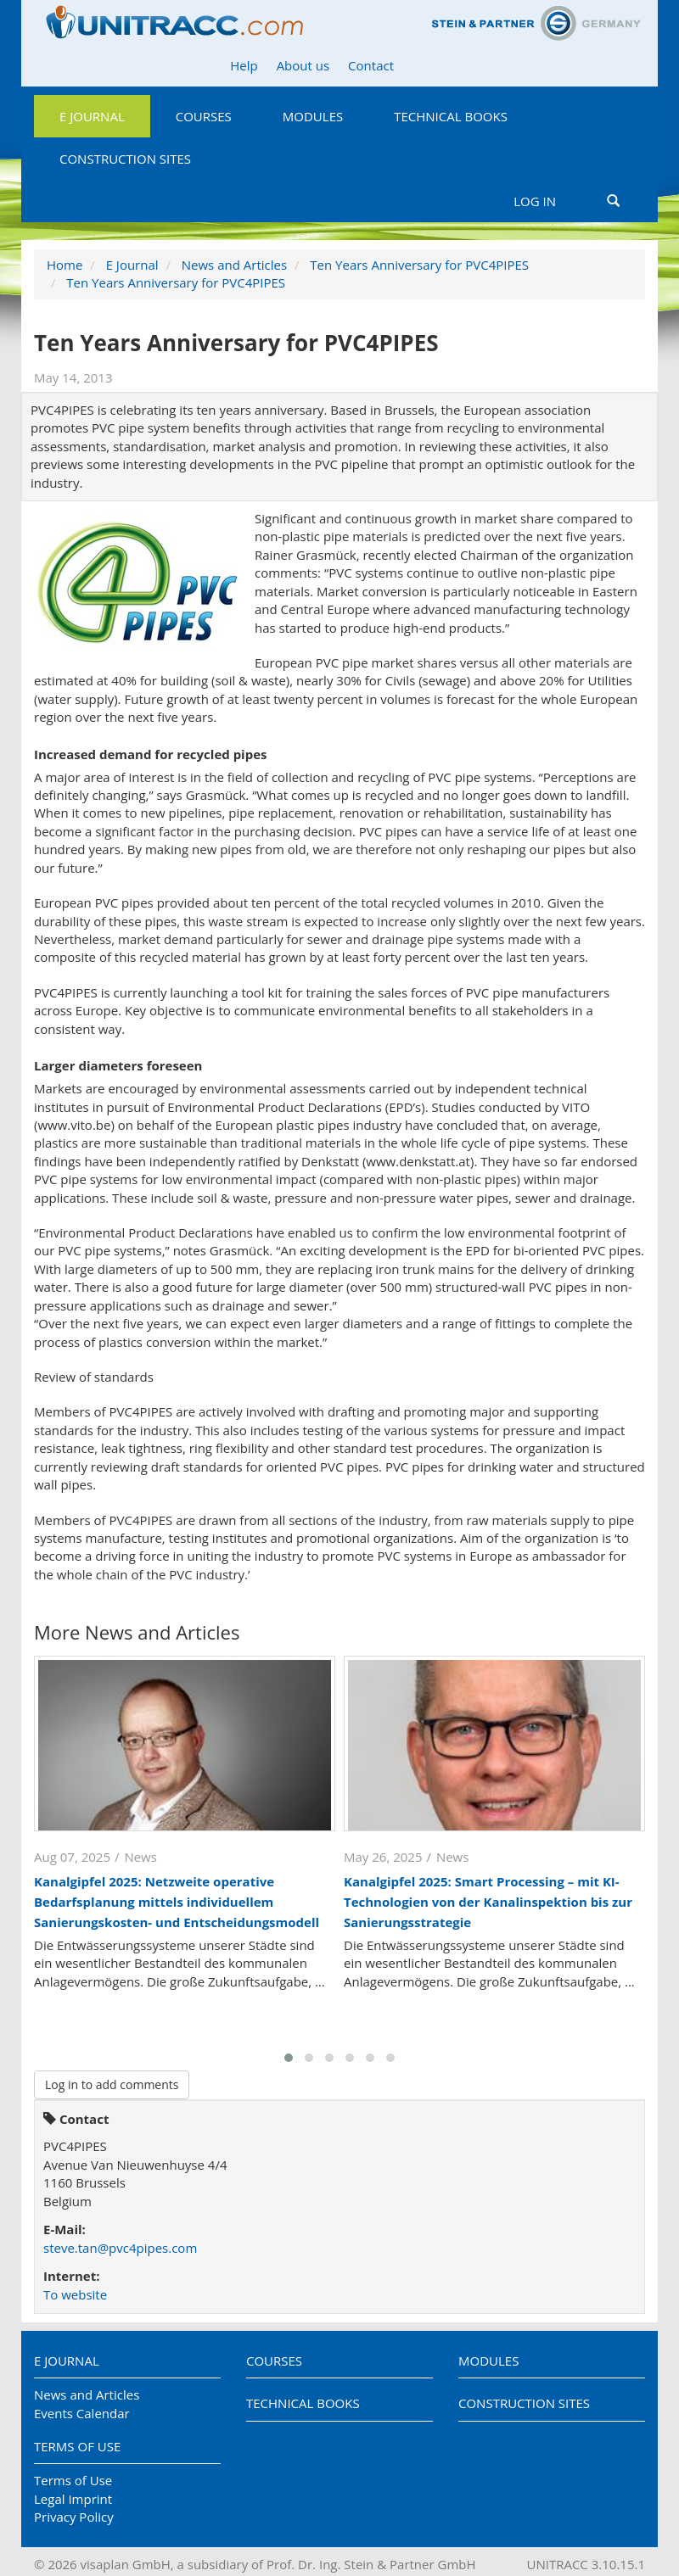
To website (75, 2294)
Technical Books (451, 116)
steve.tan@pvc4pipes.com (120, 2247)
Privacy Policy (74, 2516)
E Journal (92, 116)
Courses (204, 116)
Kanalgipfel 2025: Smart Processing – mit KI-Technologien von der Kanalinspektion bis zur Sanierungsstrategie (488, 1902)
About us (303, 65)
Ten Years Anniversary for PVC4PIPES (419, 264)
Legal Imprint (73, 2498)
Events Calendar (82, 2413)
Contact (371, 65)
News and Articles (234, 264)
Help (243, 65)
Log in (534, 201)
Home (64, 264)
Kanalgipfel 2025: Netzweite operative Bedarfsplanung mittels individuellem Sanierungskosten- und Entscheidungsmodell (176, 1902)
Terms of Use (77, 2446)
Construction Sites (125, 158)
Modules (313, 116)
